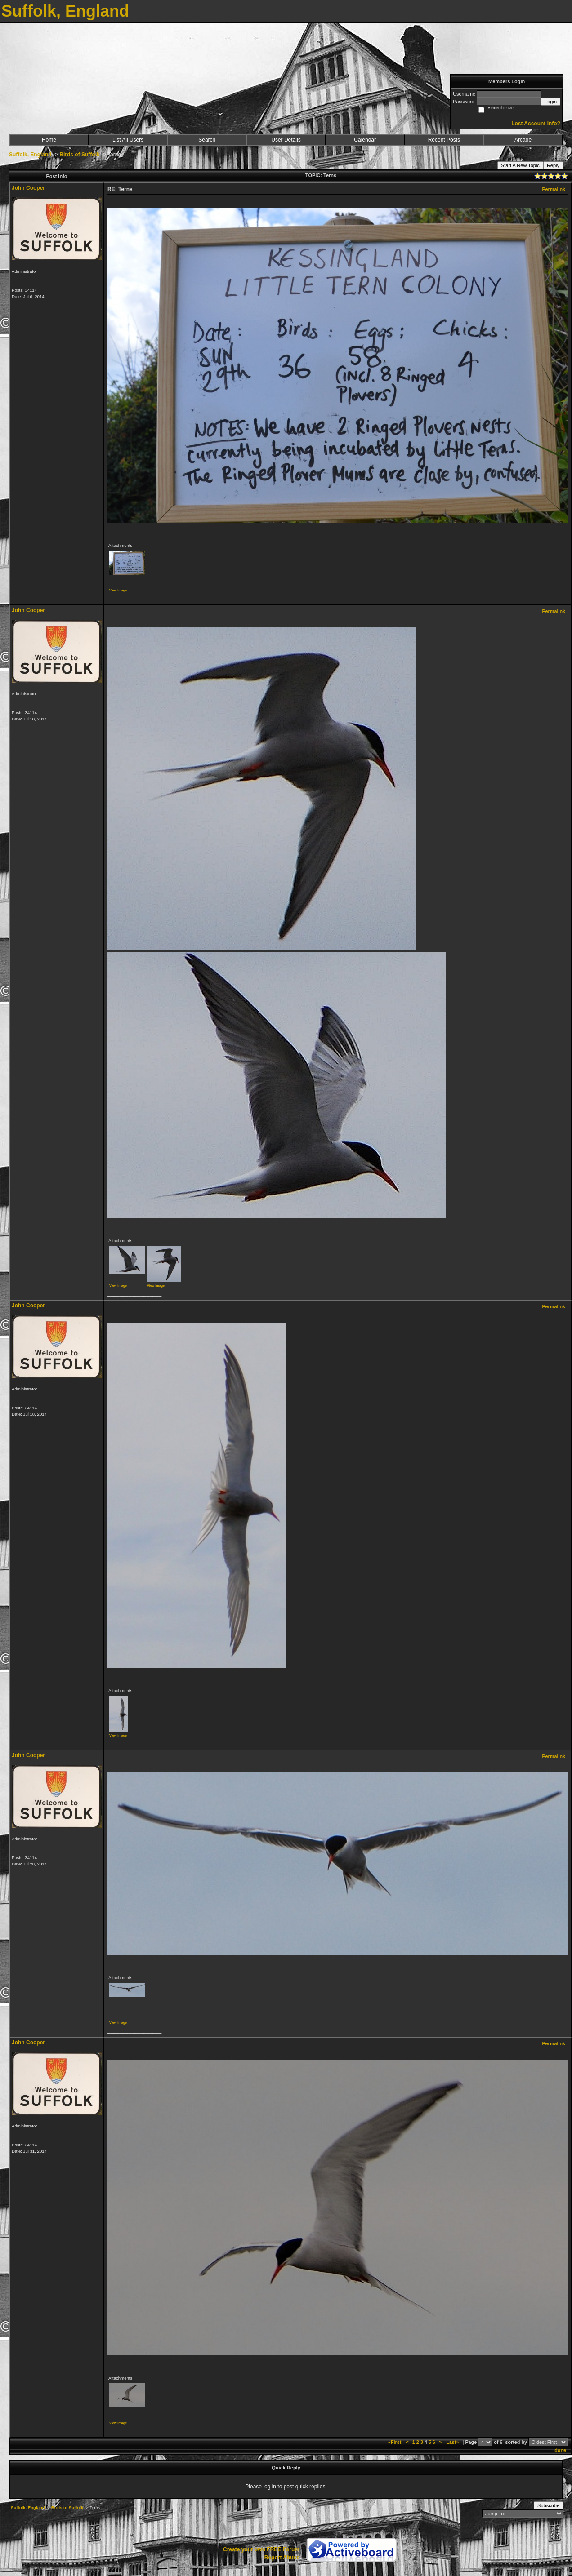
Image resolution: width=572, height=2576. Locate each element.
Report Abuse (281, 2557)
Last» (453, 2442)
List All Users (127, 140)
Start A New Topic (520, 165)
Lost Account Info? (535, 123)
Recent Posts (444, 140)
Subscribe (548, 2505)
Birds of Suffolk (79, 154)
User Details (285, 140)
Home (49, 140)
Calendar (365, 140)
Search (206, 140)
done (560, 2450)
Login (551, 101)
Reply (553, 165)
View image (118, 590)
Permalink (553, 189)
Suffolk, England (30, 154)
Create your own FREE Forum (261, 2549)
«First (395, 2442)
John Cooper (28, 188)
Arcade (523, 140)
